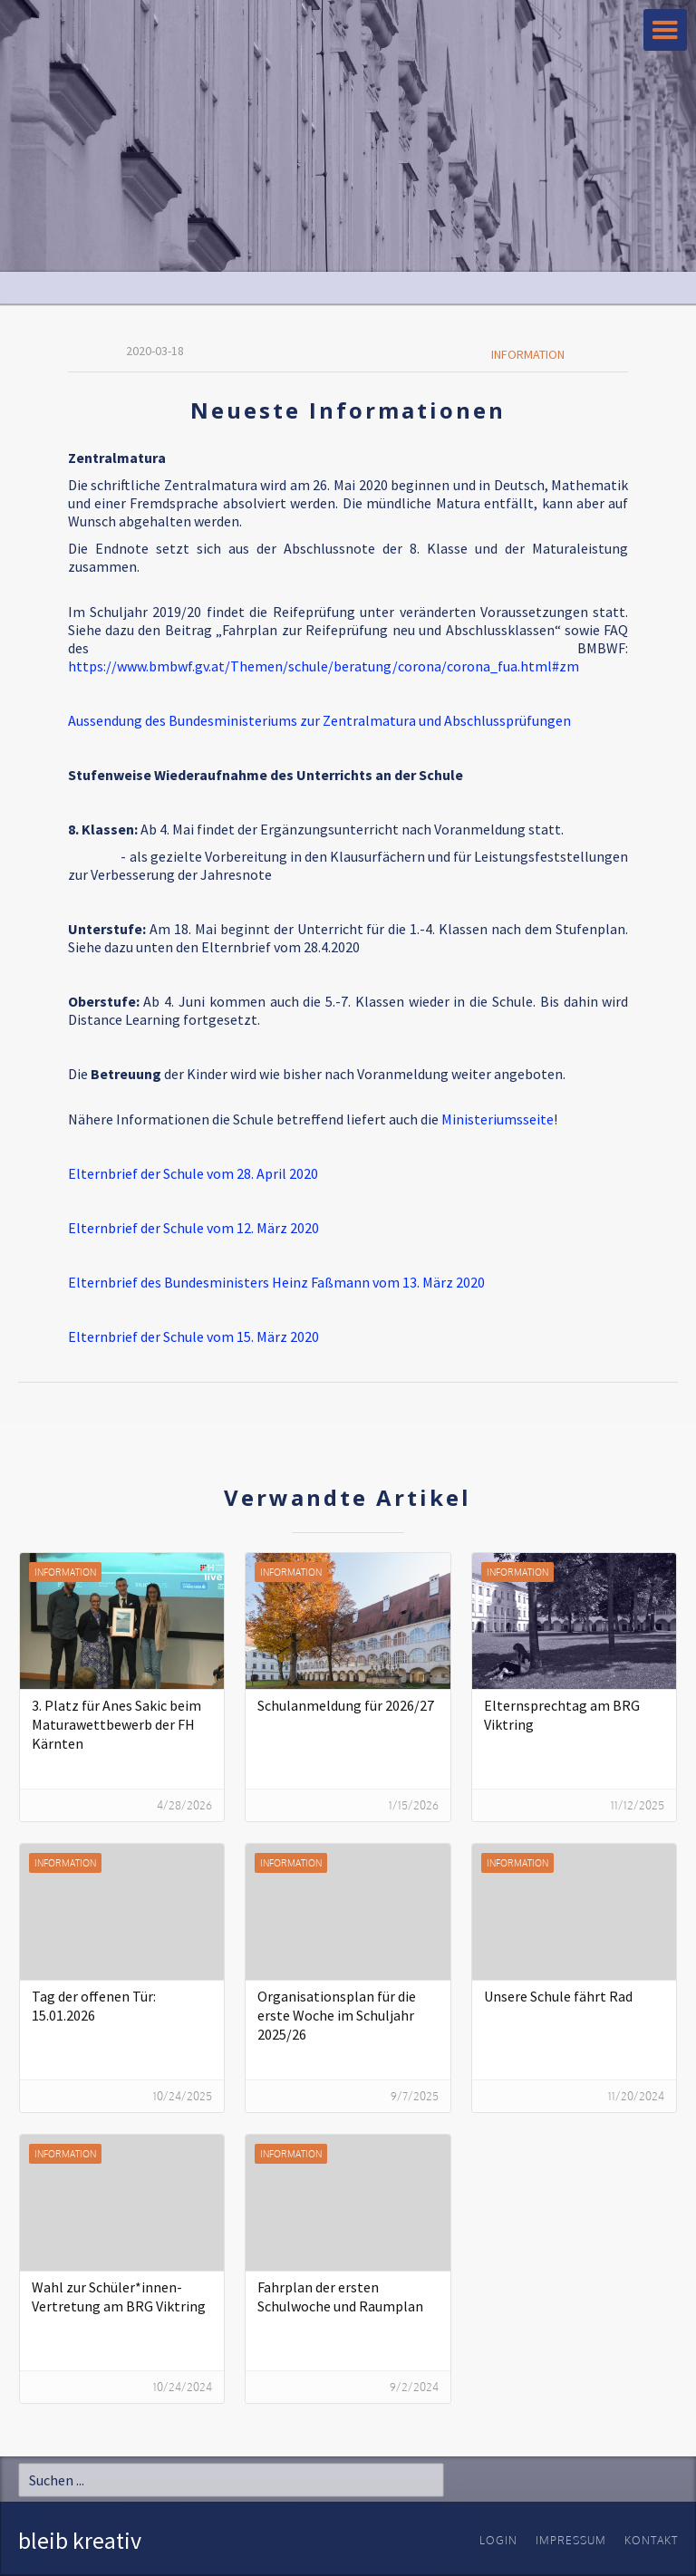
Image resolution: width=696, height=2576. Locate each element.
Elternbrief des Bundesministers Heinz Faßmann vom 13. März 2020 (276, 1282)
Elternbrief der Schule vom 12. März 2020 (193, 1228)
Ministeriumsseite (497, 1119)
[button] (665, 30)
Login (498, 2540)
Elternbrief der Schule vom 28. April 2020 (193, 1173)
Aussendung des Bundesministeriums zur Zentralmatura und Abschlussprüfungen (319, 720)
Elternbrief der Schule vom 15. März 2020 (193, 1336)
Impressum (571, 2540)
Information (528, 354)
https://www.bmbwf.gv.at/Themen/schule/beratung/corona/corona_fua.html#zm (323, 666)
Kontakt (651, 2540)
